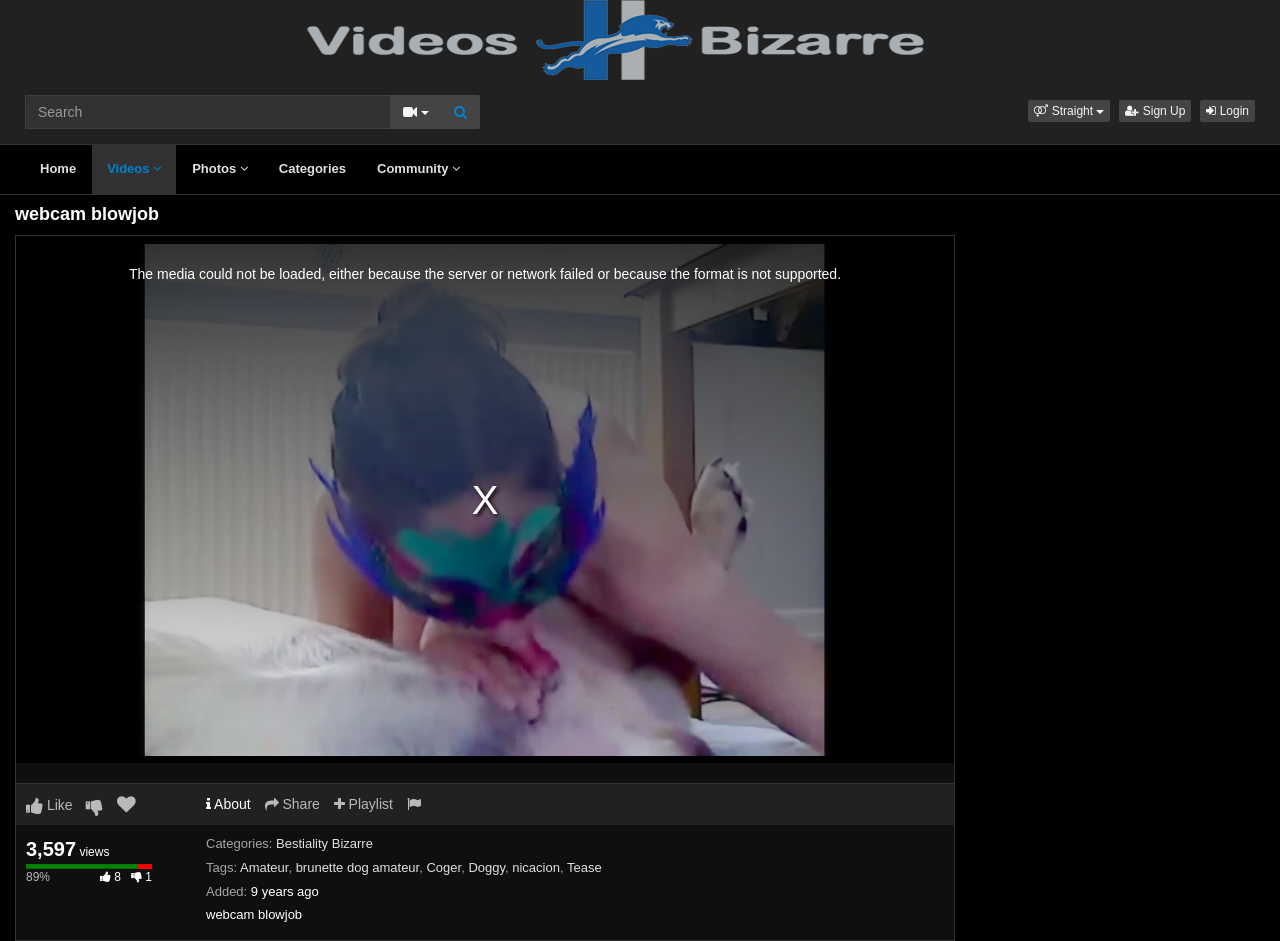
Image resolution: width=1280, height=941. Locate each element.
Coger (443, 867)
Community (418, 168)
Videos (134, 168)
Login (1227, 111)
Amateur (264, 867)
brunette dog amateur (358, 867)
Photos (220, 168)
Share (292, 804)
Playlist (363, 804)
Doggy (486, 867)
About (228, 804)
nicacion (536, 867)
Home (58, 168)
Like (49, 805)
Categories (312, 168)
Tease (584, 867)
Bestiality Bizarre (324, 843)
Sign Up (1155, 111)
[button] (1069, 111)
